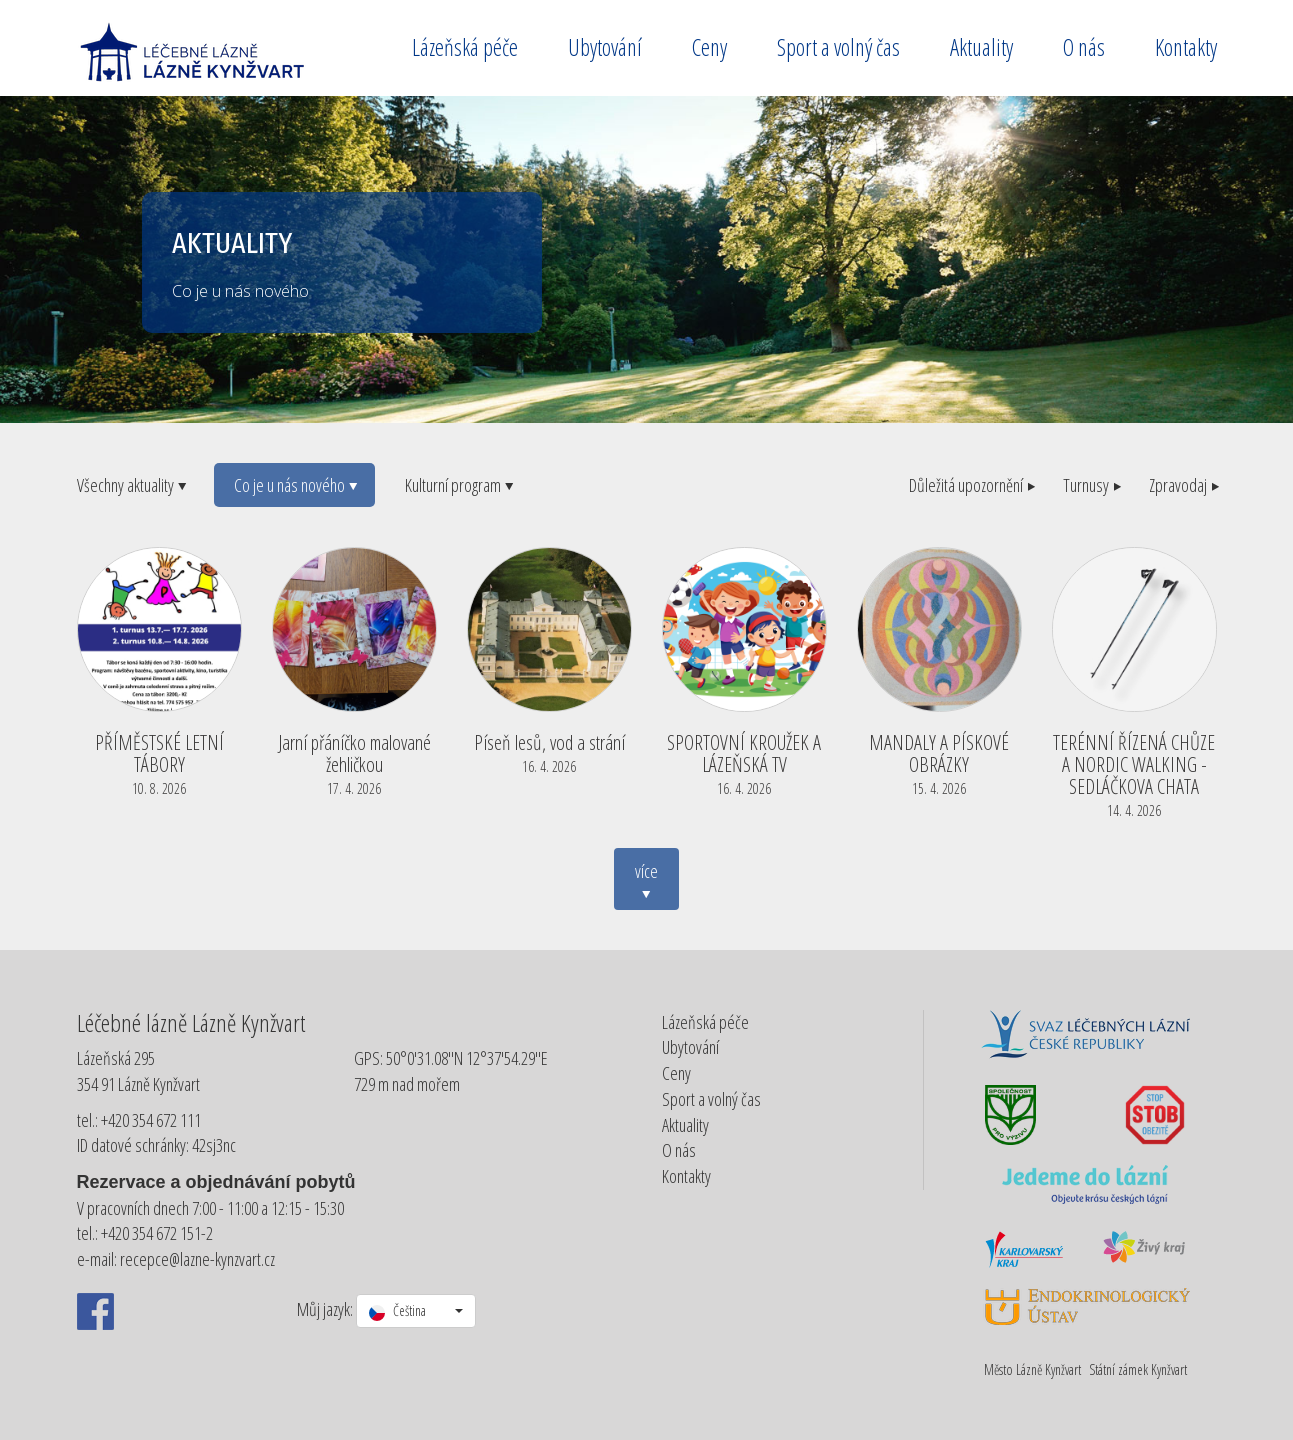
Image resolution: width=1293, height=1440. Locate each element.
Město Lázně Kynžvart (1032, 1369)
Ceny (709, 47)
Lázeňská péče (465, 47)
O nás (1084, 47)
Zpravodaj (1183, 485)
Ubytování (605, 47)
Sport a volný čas (838, 47)
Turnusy (1091, 485)
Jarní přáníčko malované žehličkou (354, 762)
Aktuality (981, 47)
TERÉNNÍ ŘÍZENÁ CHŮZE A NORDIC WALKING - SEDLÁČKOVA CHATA (1134, 773)
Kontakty (1186, 47)
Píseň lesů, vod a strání (549, 751)
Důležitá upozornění (971, 485)
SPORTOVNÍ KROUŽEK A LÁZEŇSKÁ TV (744, 762)
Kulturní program (458, 485)
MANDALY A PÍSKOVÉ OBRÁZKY (939, 762)
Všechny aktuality (130, 485)
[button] (416, 1311)
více (646, 882)
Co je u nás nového (294, 485)
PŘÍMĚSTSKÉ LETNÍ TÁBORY (159, 762)
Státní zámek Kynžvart (1138, 1369)
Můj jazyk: (325, 1309)
